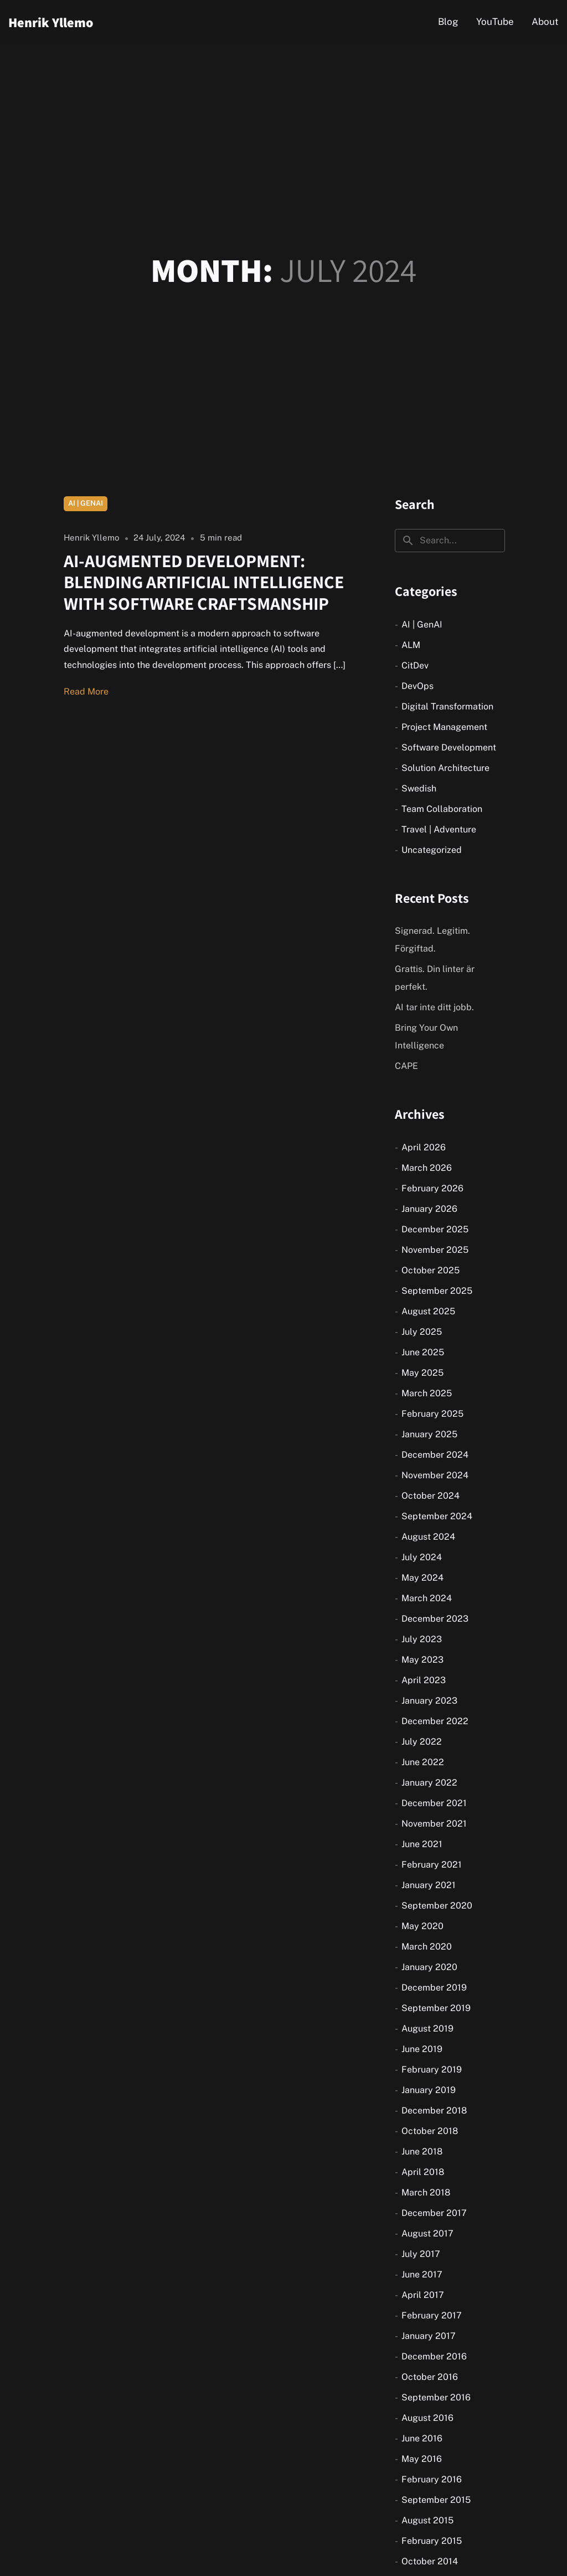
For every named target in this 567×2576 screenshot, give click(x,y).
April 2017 (422, 2295)
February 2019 (431, 2069)
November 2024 (434, 1475)
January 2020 (429, 1967)
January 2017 (428, 2336)
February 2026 (432, 1188)
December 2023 (434, 1618)
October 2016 (429, 2377)
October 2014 (429, 2561)
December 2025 (434, 1229)
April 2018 (422, 2172)
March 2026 (426, 1168)
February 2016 (431, 2479)
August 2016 (427, 2418)
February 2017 (431, 2315)
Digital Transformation (447, 706)
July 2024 (421, 1557)
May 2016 (421, 2459)
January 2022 (429, 1782)
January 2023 (429, 1700)
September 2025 (436, 1291)
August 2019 (427, 2028)
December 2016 (434, 2356)
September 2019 (436, 2008)
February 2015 (431, 2541)
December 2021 (434, 1803)
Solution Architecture (445, 768)
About (545, 21)
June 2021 (421, 1844)
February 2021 (431, 1864)
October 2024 (430, 1495)
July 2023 (421, 1639)
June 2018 (421, 2151)
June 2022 (422, 1762)
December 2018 (434, 2110)
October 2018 (429, 2131)
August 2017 (427, 2233)
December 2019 (434, 1987)
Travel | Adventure (438, 829)
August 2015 (427, 2520)
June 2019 (421, 2049)
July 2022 (421, 1741)
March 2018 (425, 2192)
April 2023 (423, 1680)
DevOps (417, 686)
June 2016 (421, 2438)
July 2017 (420, 2254)
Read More (86, 691)
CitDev (415, 665)
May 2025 (422, 1372)
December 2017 (434, 2213)
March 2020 (426, 1946)
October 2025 (430, 1270)
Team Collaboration (441, 809)
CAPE (406, 1066)
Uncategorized (431, 850)
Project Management (444, 727)
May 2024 (422, 1577)
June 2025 (422, 1352)
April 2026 (423, 1147)
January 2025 (429, 1434)
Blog (448, 21)
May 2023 (422, 1659)
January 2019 (428, 2090)
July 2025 (421, 1331)
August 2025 (428, 1311)
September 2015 (436, 2500)
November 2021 (434, 1823)
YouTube (495, 21)
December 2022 (434, 1721)
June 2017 (421, 2274)
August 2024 (428, 1536)
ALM (410, 645)
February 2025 (432, 1413)
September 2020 (436, 1905)
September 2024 (436, 1516)
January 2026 (429, 1209)
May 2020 (422, 1926)
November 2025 (434, 1250)
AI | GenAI (85, 503)
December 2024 (434, 1454)
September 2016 (436, 2397)
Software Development (448, 747)
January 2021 (428, 1885)
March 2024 (426, 1598)
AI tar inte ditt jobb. (434, 1007)
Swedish (418, 788)
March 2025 (426, 1393)
